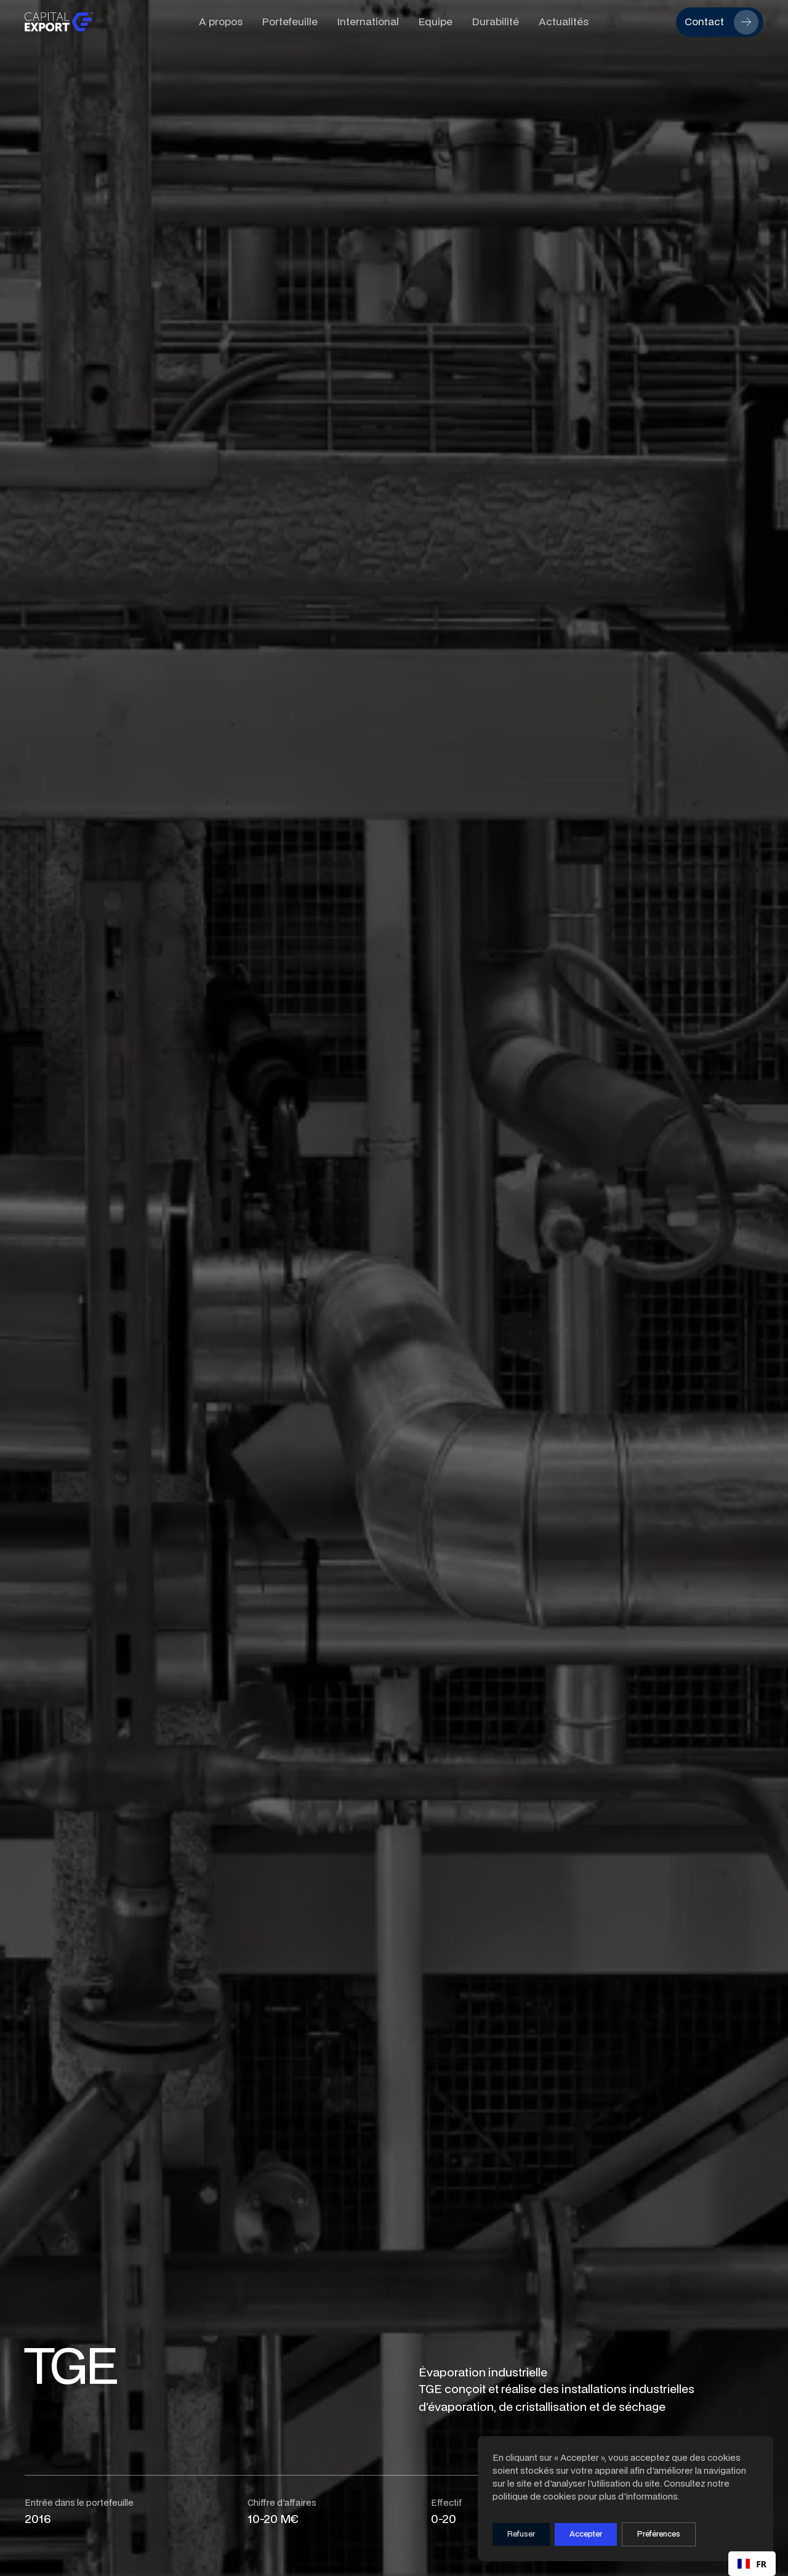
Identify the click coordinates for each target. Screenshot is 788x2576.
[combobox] (752, 2563)
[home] (102, 22)
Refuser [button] (521, 2534)
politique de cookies (534, 2496)
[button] (659, 2534)
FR (752, 2564)
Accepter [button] (585, 2534)
